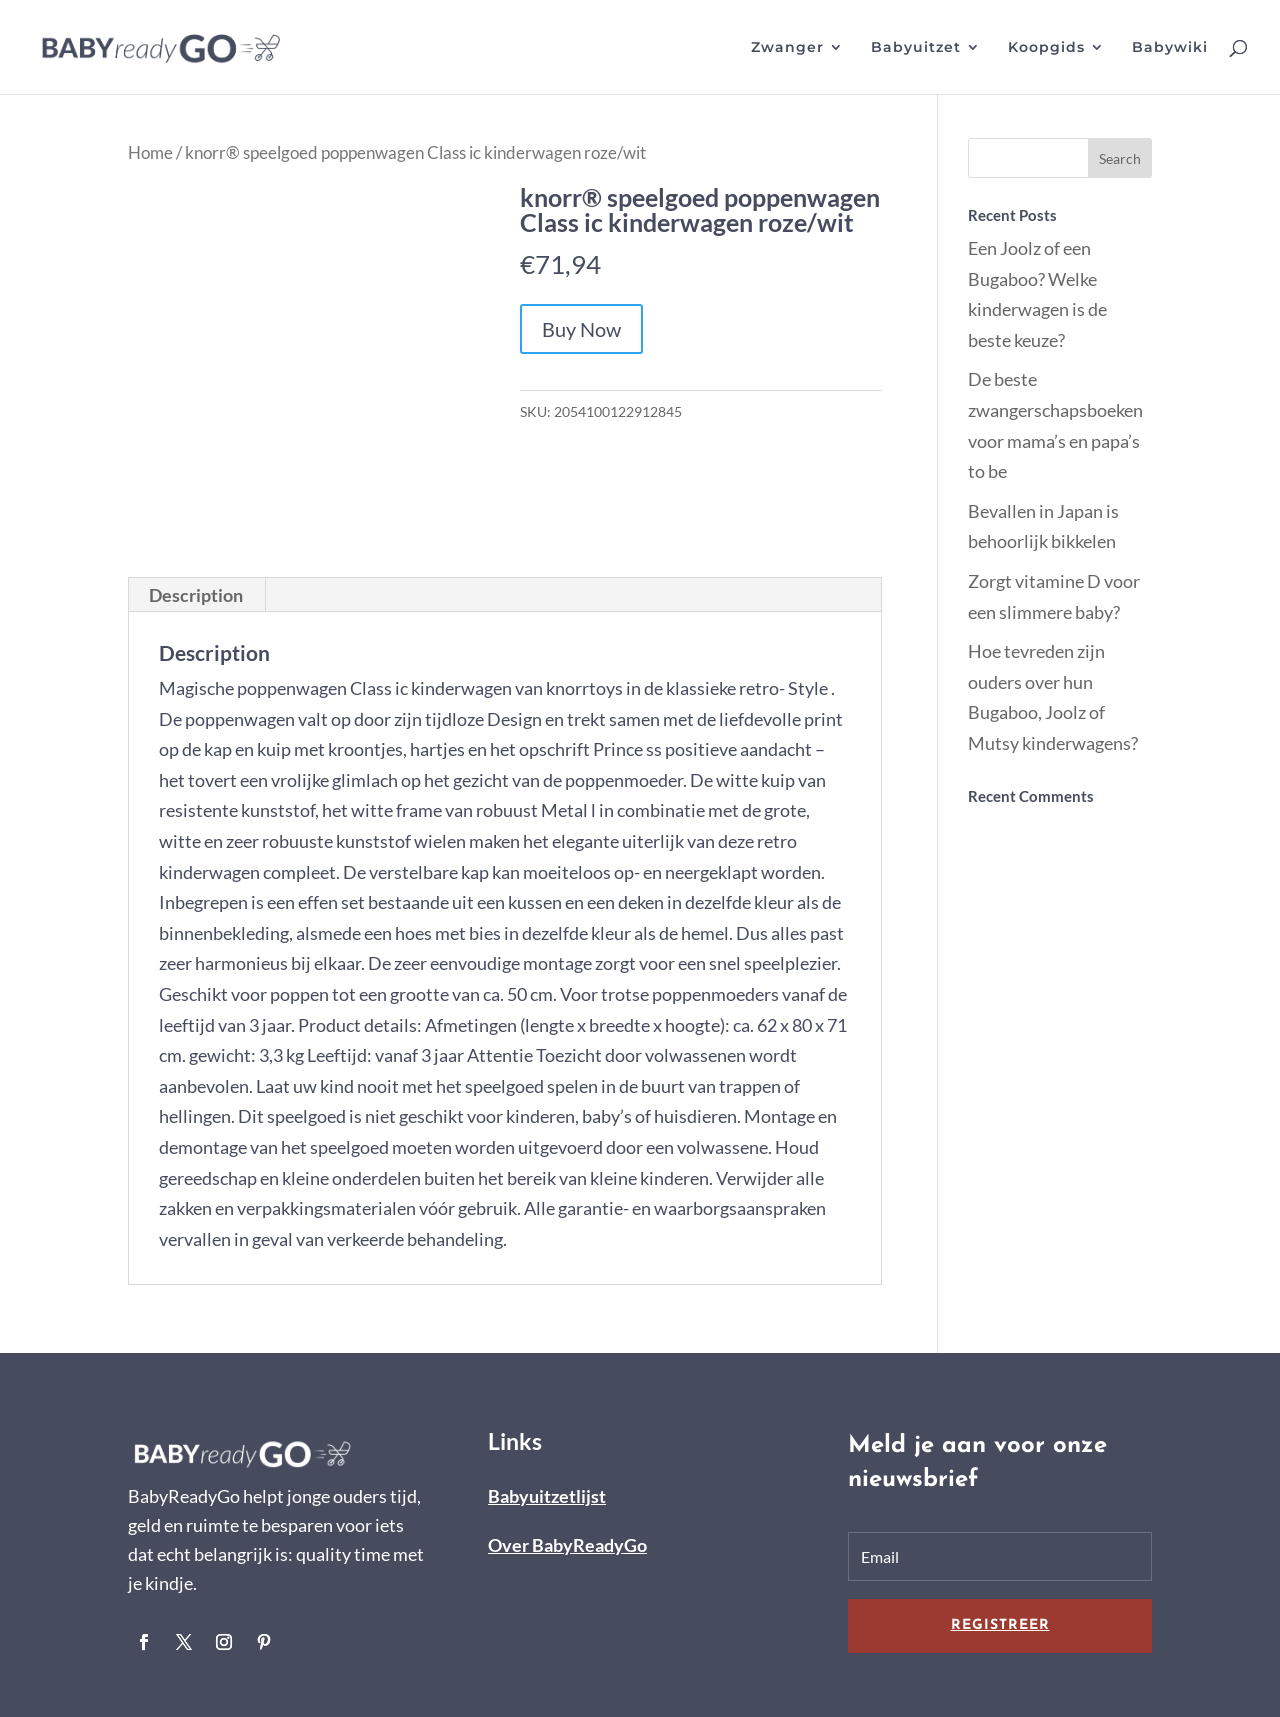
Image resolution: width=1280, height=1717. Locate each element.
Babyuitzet (916, 48)
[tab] (196, 595)
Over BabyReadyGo (567, 1545)
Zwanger (787, 48)
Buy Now (581, 329)
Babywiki (1170, 48)
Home (150, 153)
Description (196, 595)
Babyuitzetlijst (547, 1496)
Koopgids (1046, 48)
